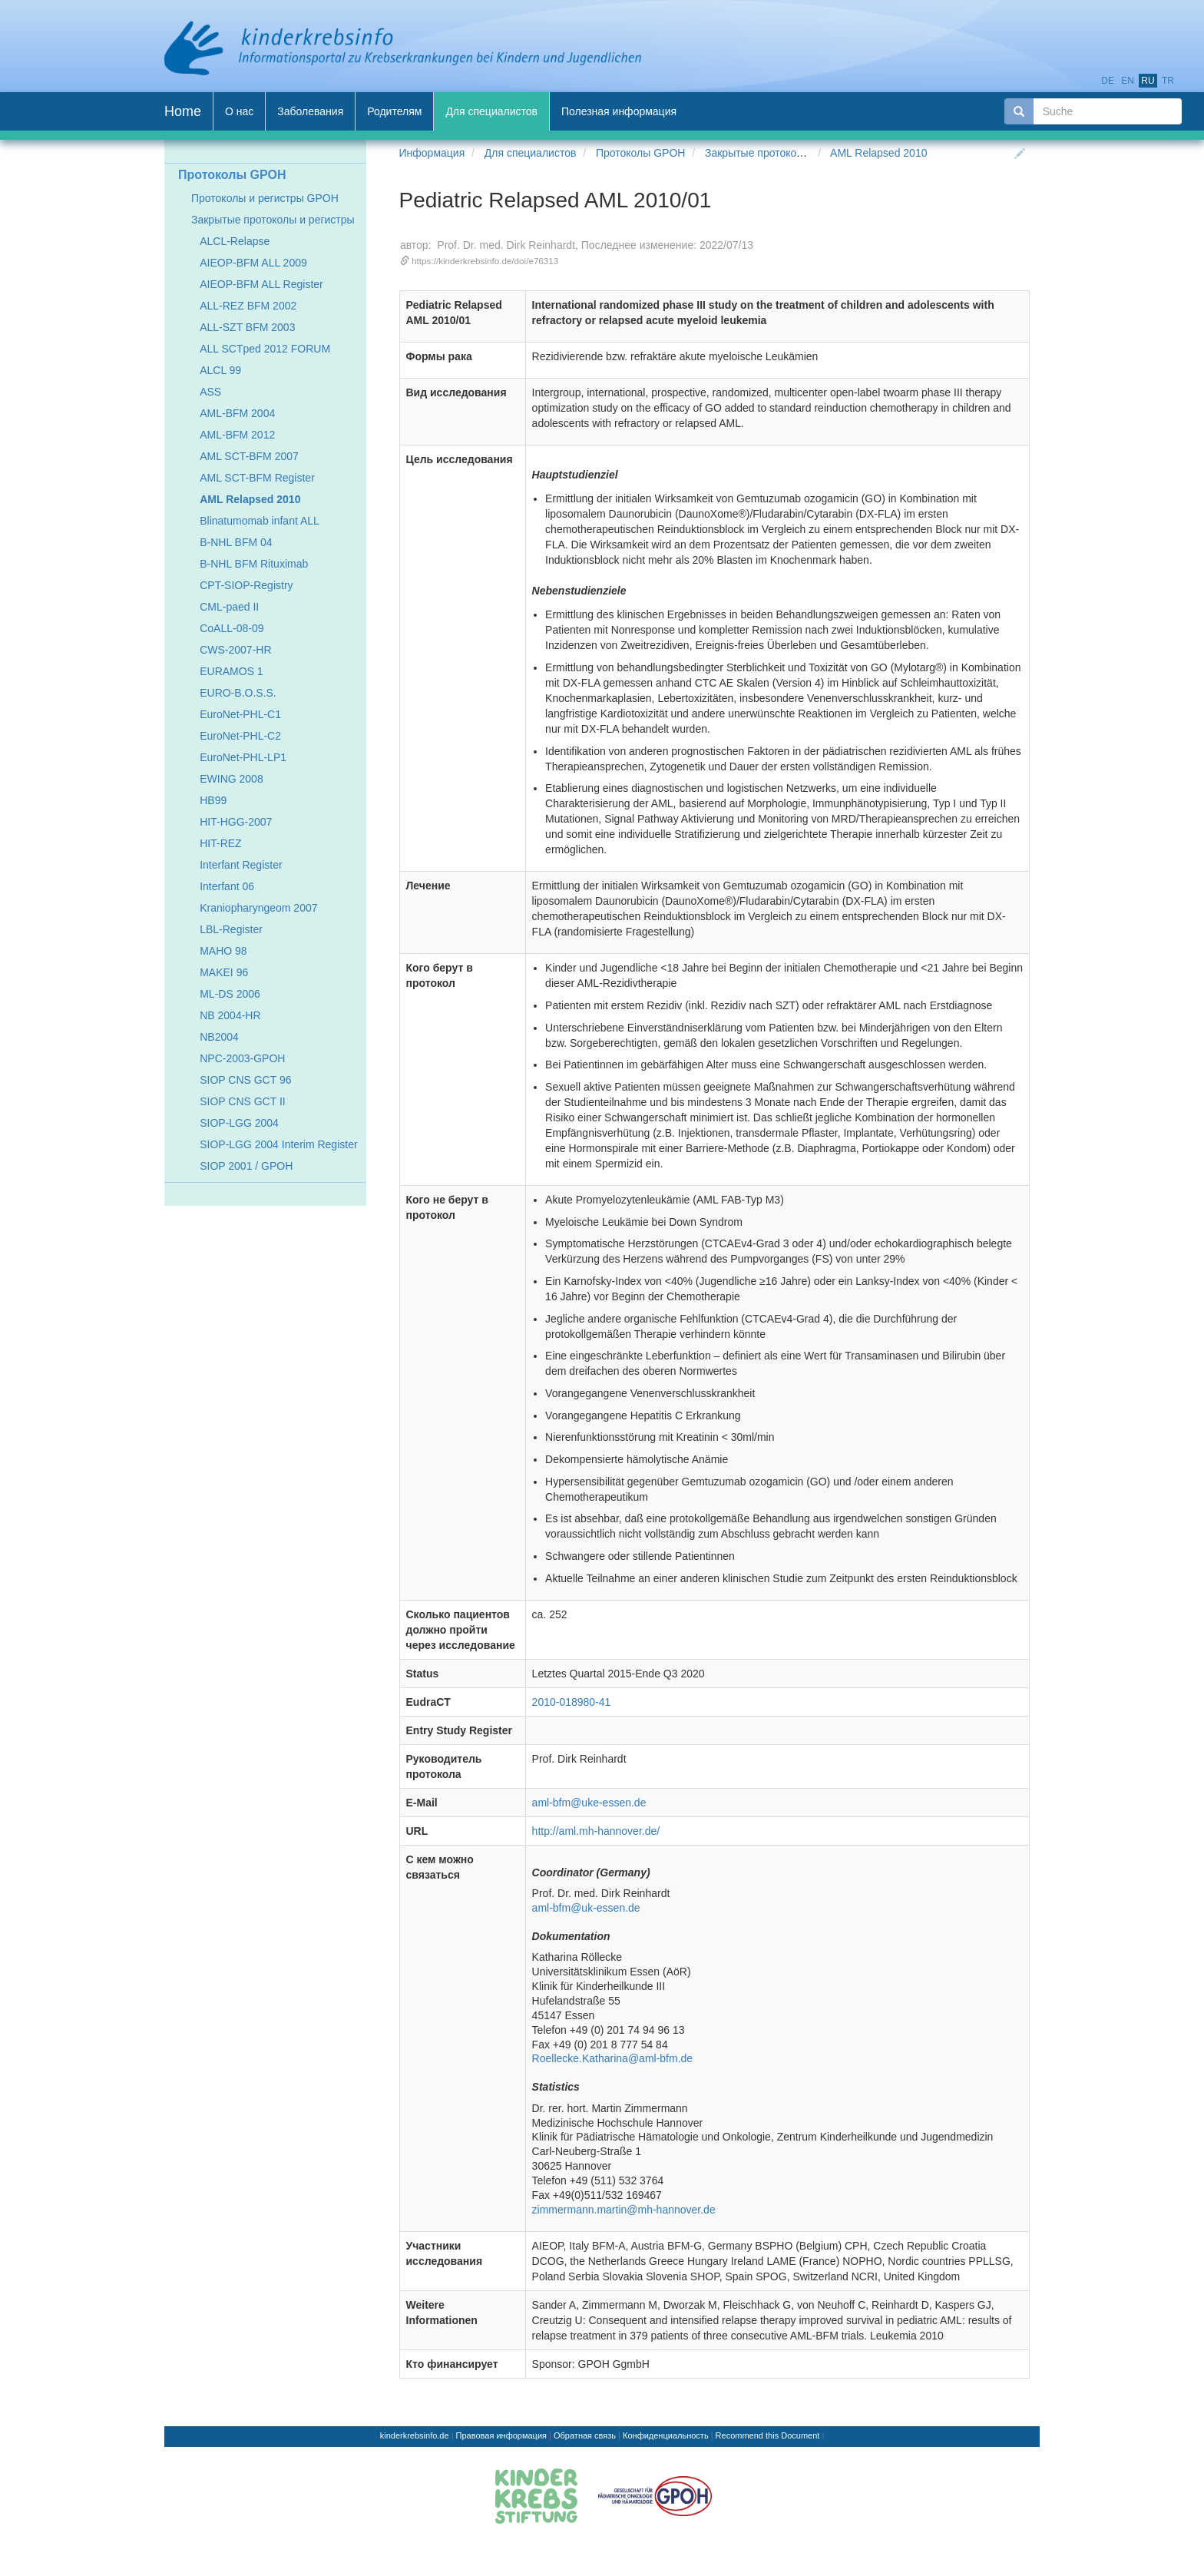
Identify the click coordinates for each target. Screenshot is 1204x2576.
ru (1147, 80)
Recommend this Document (768, 2435)
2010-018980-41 (571, 1702)
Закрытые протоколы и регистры (786, 153)
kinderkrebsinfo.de (414, 2435)
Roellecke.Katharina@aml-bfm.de (612, 2058)
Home (182, 111)
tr (1168, 80)
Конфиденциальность (666, 2435)
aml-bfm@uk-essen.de (586, 1908)
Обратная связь (585, 2435)
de (1107, 80)
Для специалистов (531, 153)
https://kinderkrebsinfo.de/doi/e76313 (485, 261)
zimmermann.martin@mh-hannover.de (624, 2210)
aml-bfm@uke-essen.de (589, 1802)
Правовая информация (501, 2435)
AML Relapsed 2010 (878, 153)
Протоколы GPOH (640, 153)
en (1127, 80)
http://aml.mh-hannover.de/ (596, 1831)
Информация (432, 153)
